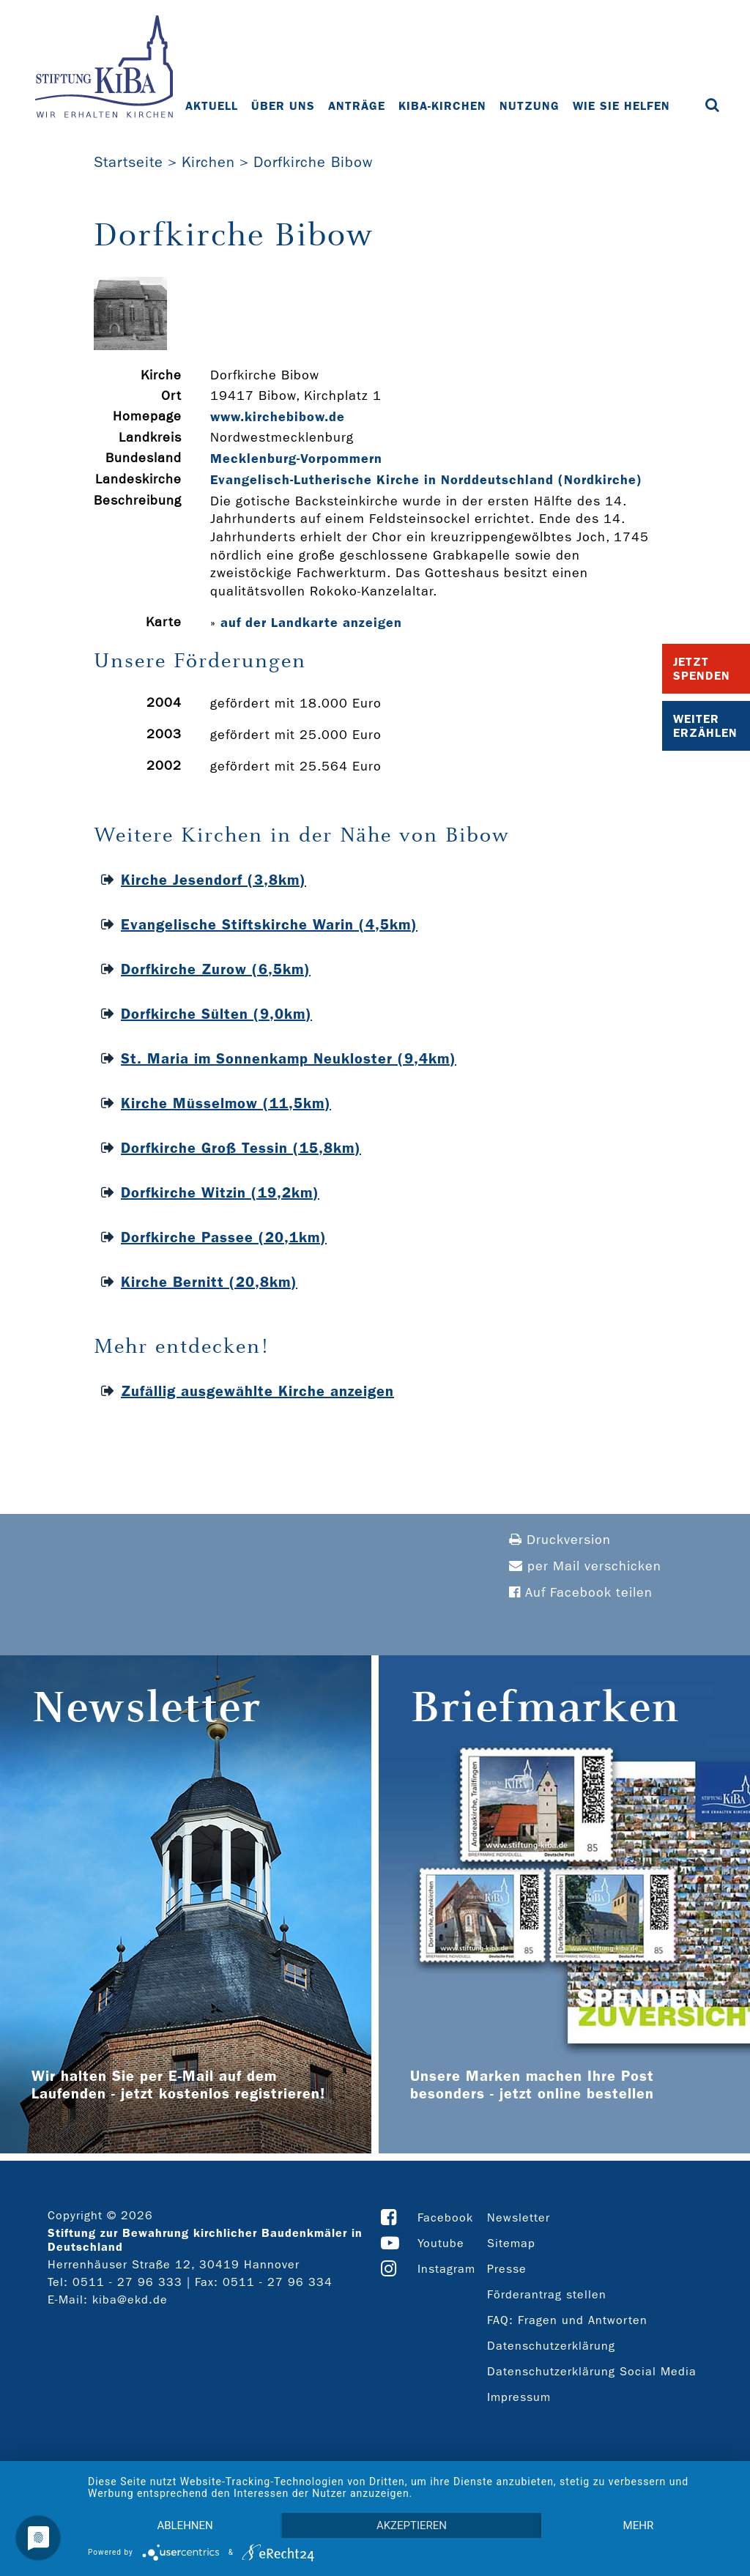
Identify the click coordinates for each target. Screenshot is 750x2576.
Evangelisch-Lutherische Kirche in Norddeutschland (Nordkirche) (426, 480)
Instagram (446, 2269)
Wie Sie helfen (621, 106)
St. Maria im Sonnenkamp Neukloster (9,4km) (288, 1058)
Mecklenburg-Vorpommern (296, 458)
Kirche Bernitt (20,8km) (209, 1282)
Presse (507, 2269)
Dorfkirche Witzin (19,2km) (220, 1192)
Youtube (440, 2243)
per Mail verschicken (585, 1566)
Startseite (128, 162)
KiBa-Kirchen (442, 106)
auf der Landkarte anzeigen (311, 623)
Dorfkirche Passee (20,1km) (224, 1237)
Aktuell (211, 106)
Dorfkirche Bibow (313, 162)
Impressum (519, 2397)
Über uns (283, 106)
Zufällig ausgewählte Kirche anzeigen (257, 1391)
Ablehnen (184, 2525)
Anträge (356, 106)
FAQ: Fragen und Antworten (567, 2320)
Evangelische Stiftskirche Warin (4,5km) (269, 924)
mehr (638, 2525)
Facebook (445, 2217)
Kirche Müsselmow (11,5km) (226, 1103)
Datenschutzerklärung (551, 2346)
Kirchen (208, 162)
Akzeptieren (411, 2525)
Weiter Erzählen (705, 726)
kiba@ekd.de (130, 2299)
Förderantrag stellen (546, 2294)
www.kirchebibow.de (277, 417)
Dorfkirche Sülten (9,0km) (216, 1013)
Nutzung (530, 106)
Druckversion (560, 1540)
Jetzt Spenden (701, 669)
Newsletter (518, 2217)
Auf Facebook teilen (581, 1592)
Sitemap (511, 2243)
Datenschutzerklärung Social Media (592, 2371)
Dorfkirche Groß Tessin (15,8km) (241, 1148)
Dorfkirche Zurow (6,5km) (216, 969)
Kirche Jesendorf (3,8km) (213, 879)
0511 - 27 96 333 (127, 2282)
